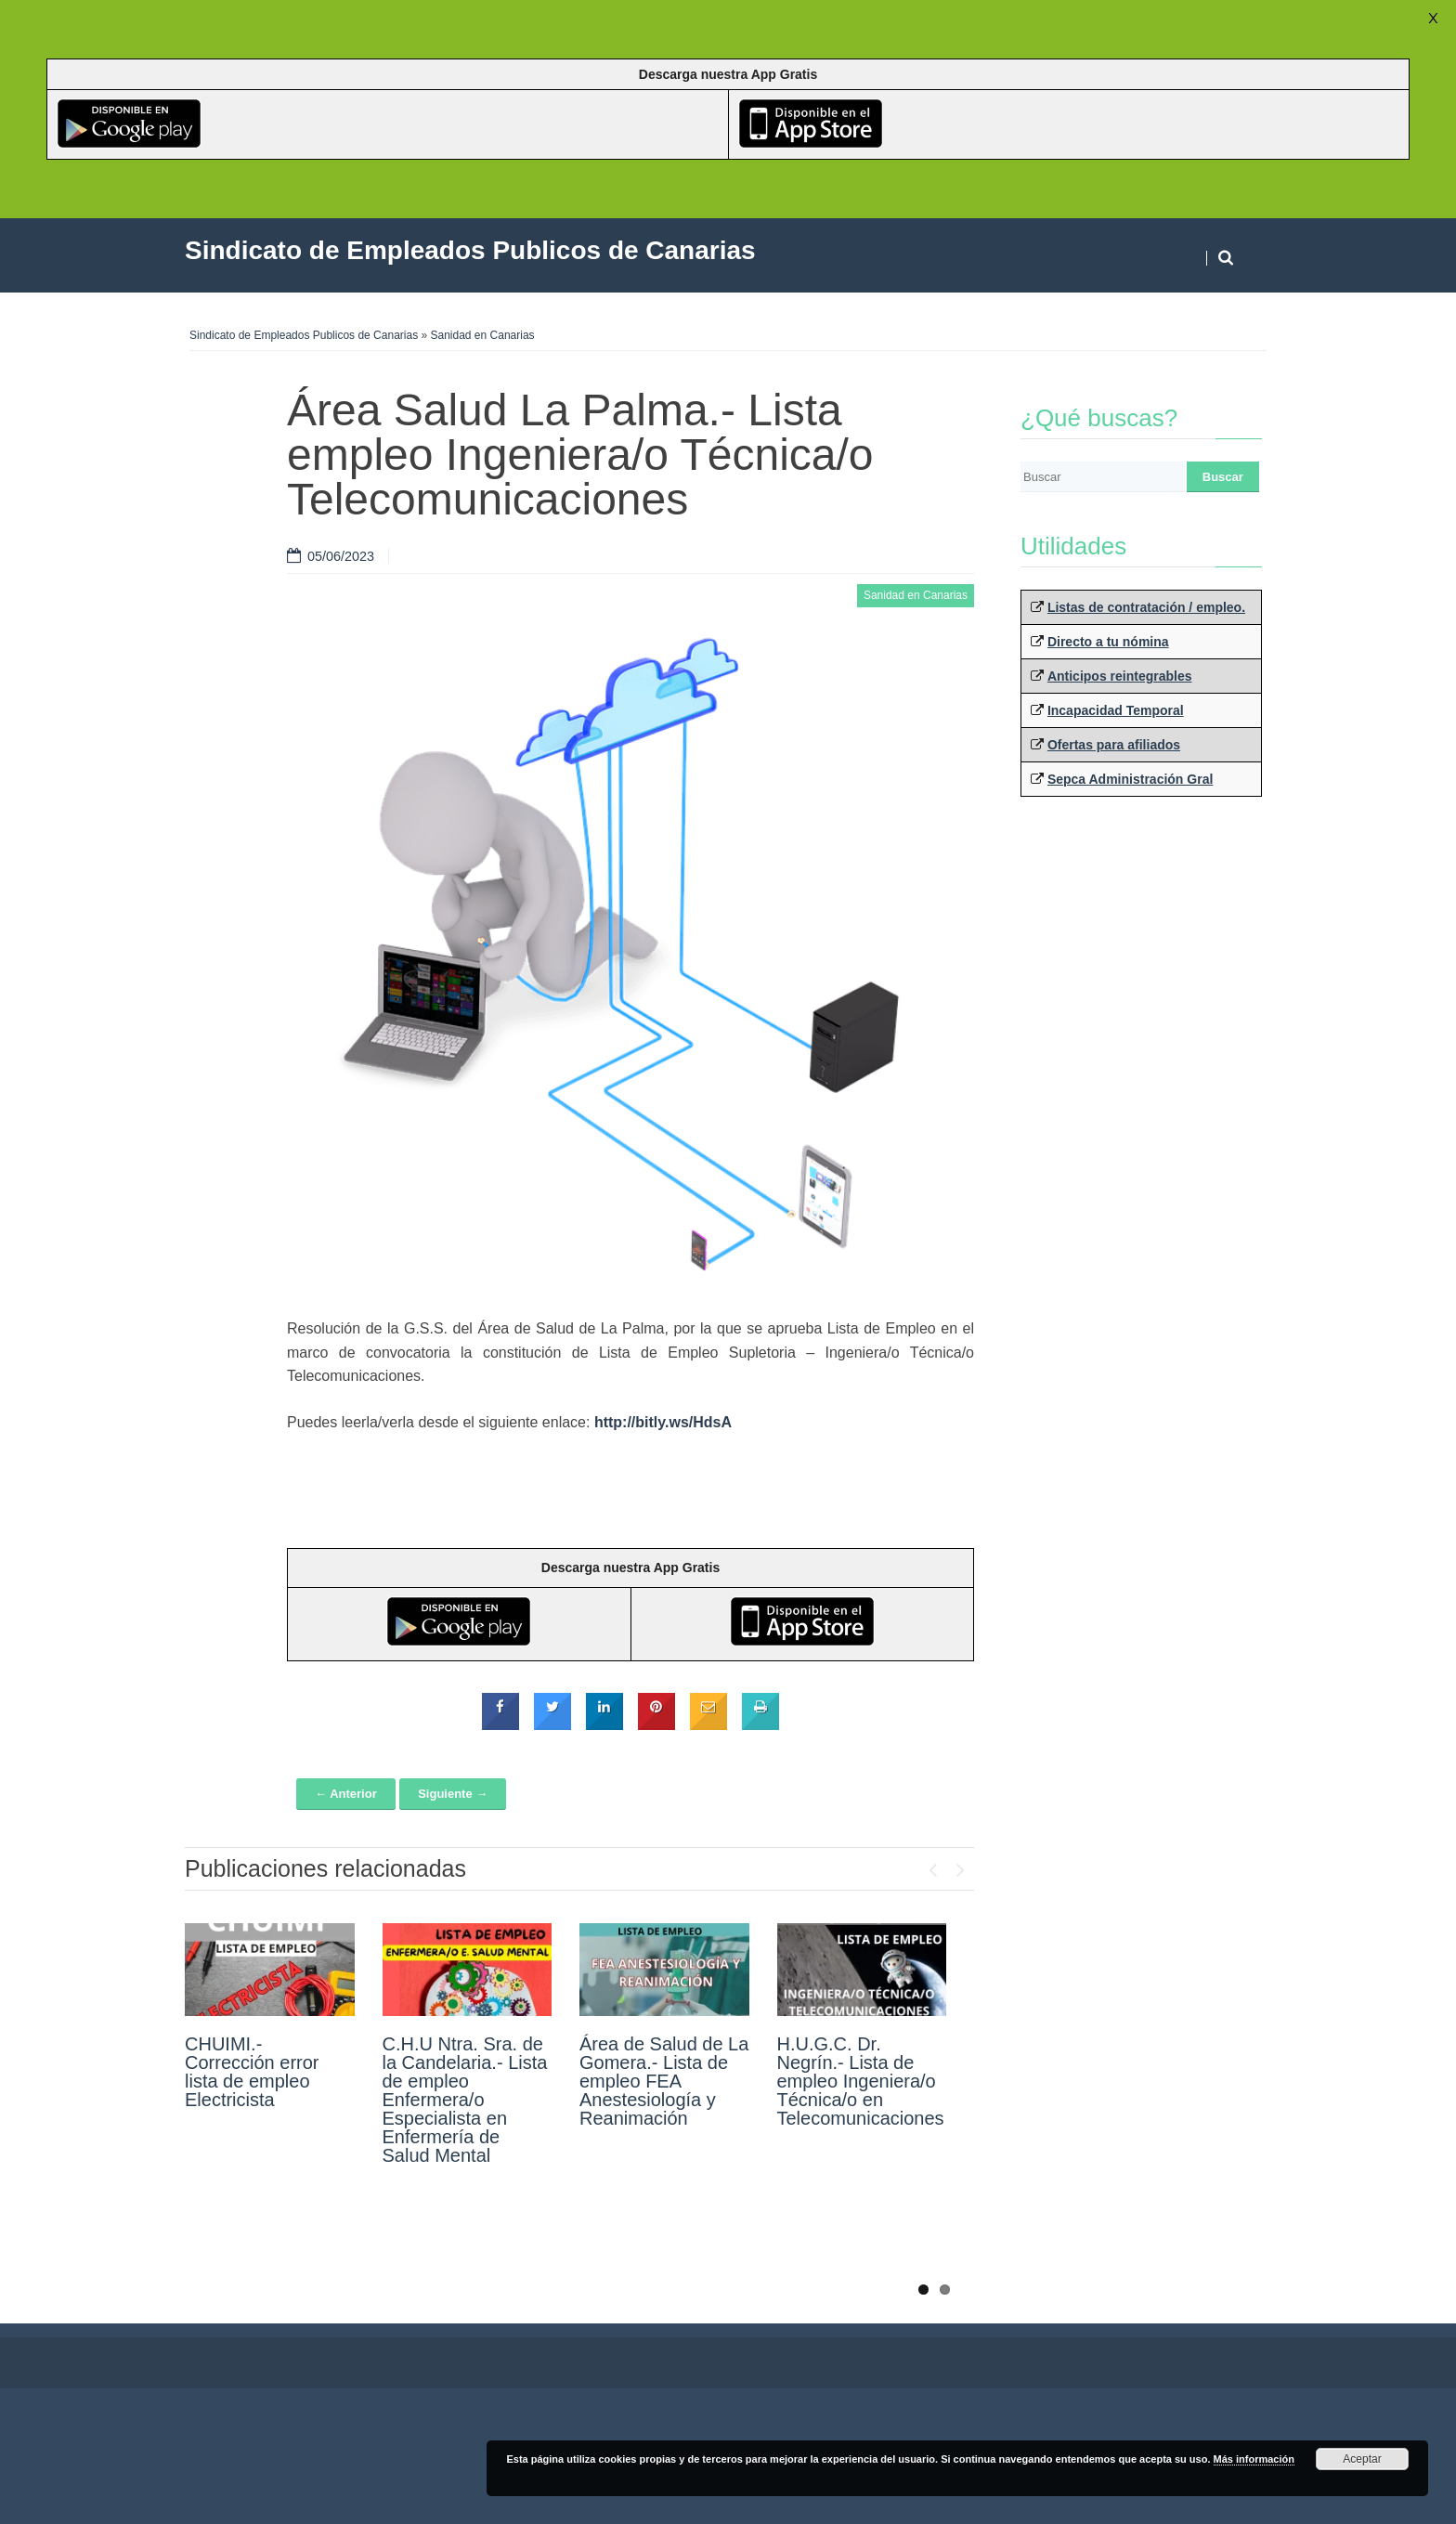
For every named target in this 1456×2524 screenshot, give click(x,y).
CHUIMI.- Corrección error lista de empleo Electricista (251, 2072)
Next (960, 1866)
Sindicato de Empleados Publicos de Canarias (303, 335)
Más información (1254, 2459)
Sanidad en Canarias (483, 335)
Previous (932, 1866)
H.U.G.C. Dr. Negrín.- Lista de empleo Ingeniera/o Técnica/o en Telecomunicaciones (860, 2081)
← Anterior (346, 1794)
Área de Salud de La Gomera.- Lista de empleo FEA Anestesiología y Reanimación (663, 2081)
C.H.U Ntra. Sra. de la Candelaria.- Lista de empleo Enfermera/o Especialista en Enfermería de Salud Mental (465, 2100)
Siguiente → (453, 1794)
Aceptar (1362, 2458)
